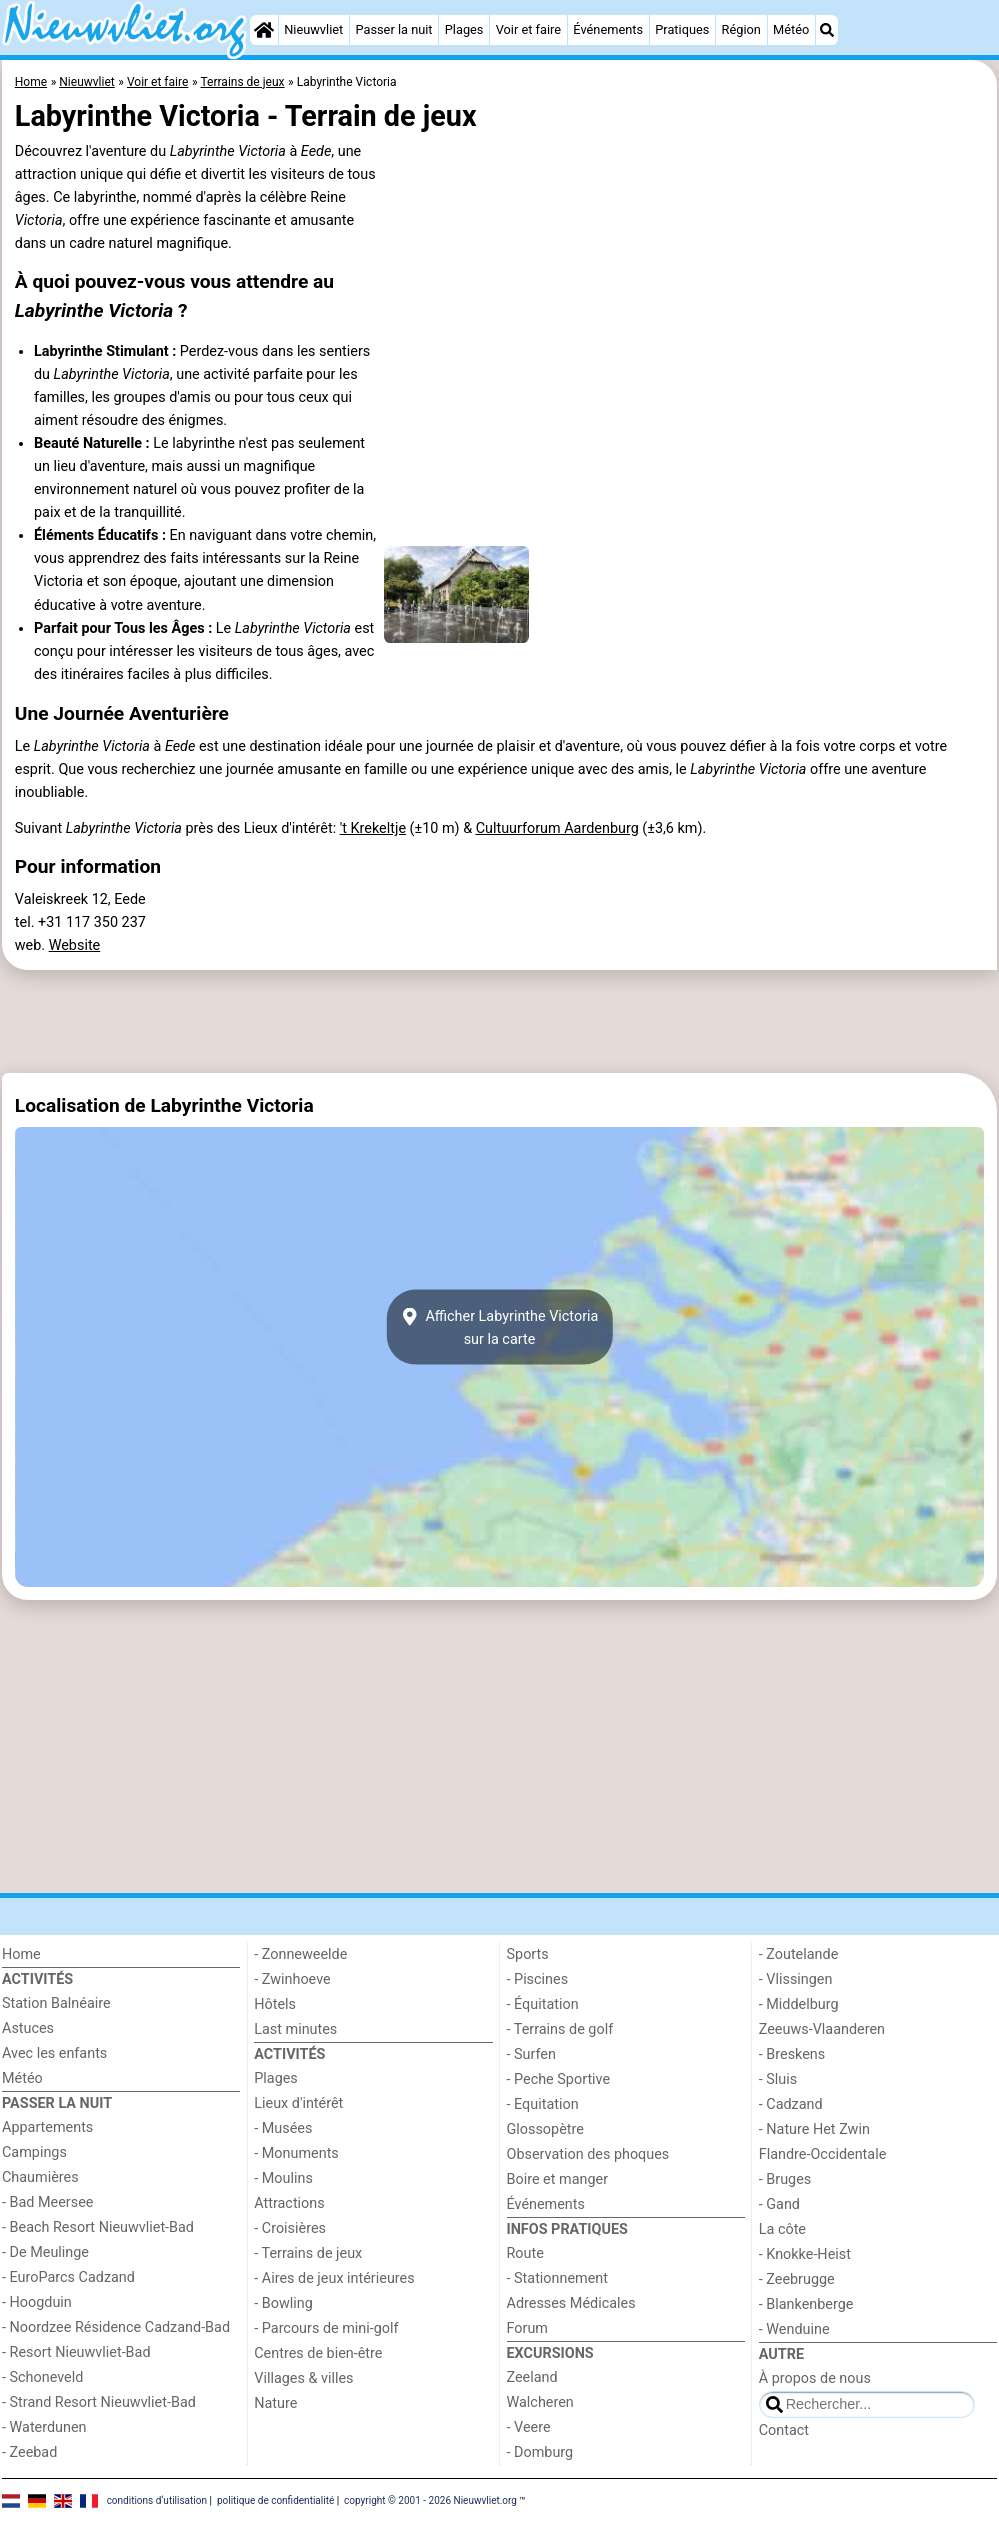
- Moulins (283, 2178)
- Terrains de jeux (308, 2253)
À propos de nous (815, 2378)
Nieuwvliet (313, 29)
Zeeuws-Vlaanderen (822, 2029)
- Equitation (543, 2104)
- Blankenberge (806, 2304)
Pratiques (682, 29)
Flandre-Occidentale (823, 2154)
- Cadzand (791, 2104)
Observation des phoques (588, 2154)
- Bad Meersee (47, 2202)
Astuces (28, 2028)
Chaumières (40, 2177)
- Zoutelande (799, 1954)
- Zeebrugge (797, 2279)
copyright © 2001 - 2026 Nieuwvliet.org (430, 2499)
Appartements (47, 2127)
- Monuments (296, 2153)
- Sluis (778, 2079)
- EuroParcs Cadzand (68, 2277)
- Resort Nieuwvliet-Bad (76, 2352)
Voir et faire (528, 29)
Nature (275, 2403)
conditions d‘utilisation (157, 2499)
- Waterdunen (44, 2427)
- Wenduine (794, 2329)
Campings (34, 2152)
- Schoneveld (42, 2377)
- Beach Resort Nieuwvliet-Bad (98, 2227)
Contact (784, 2430)
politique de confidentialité (275, 2499)
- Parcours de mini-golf (326, 2328)
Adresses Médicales (571, 2303)
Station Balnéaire (56, 2003)
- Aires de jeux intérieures (334, 2278)
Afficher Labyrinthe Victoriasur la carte (500, 1327)
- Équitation (543, 2004)
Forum (527, 2328)
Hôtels (275, 2004)
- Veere (529, 2427)
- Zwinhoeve (292, 1979)
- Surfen (531, 2054)
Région (741, 29)
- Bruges (785, 2179)
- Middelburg (799, 2004)
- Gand (779, 2204)
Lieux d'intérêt (298, 2103)
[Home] (264, 30)
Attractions (289, 2203)
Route (525, 2253)
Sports (528, 1954)
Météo (791, 29)
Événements (608, 29)
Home (21, 1954)
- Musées (283, 2128)
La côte (782, 2229)
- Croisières (290, 2228)
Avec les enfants (54, 2053)
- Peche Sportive (559, 2079)
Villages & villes (303, 2378)
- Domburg (540, 2452)
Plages (464, 29)
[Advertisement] (499, 1022)
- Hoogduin (37, 2302)
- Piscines (538, 1979)
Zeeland (532, 2377)
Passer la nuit (393, 29)
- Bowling (283, 2303)
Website (75, 945)
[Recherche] (827, 30)
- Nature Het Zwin (814, 2129)
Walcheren (540, 2402)
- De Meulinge (45, 2252)
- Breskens (792, 2054)
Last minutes (295, 2029)
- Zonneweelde (300, 1954)
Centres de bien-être (318, 2353)
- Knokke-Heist (805, 2254)
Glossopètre (545, 2129)
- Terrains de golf (560, 2029)
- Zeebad (29, 2452)
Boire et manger (558, 2179)
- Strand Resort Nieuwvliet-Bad (99, 2402)
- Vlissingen (796, 1979)
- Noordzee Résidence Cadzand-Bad (116, 2327)
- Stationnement (557, 2278)
